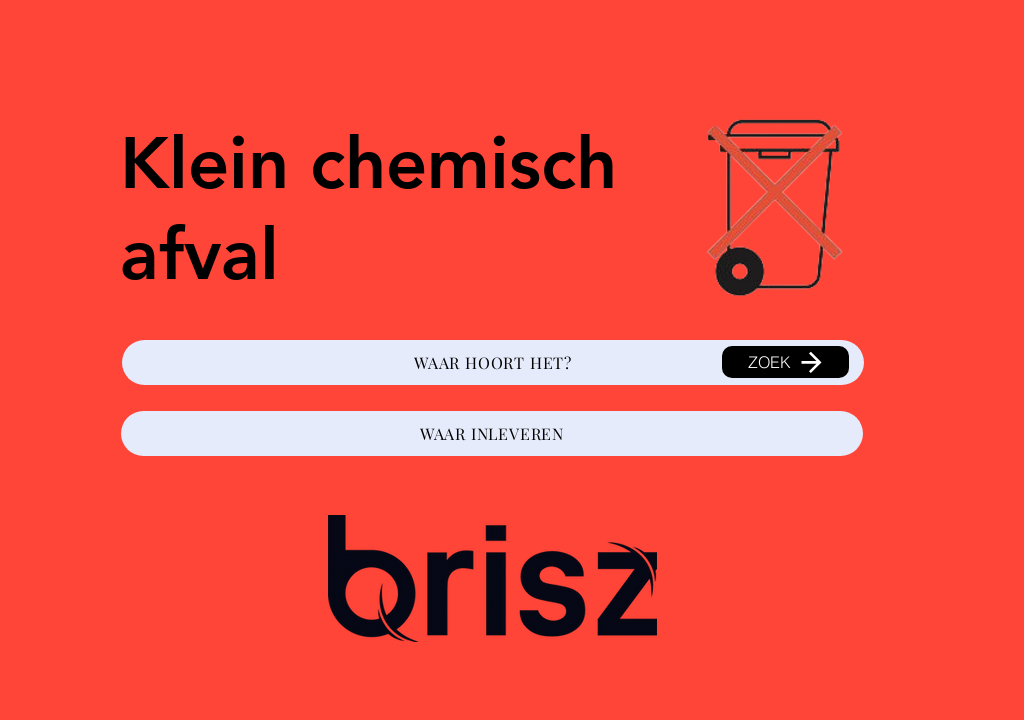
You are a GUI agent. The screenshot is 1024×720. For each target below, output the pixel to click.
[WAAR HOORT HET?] (493, 362)
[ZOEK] (785, 362)
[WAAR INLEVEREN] (492, 433)
